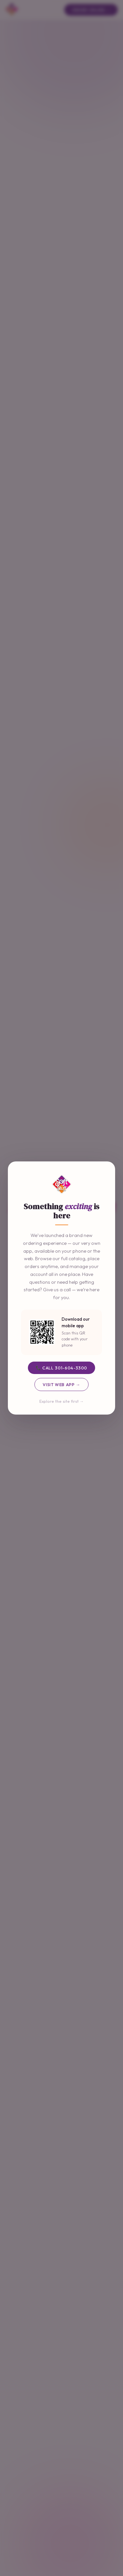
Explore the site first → (61, 1401)
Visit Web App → (61, 1384)
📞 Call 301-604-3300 (61, 1367)
